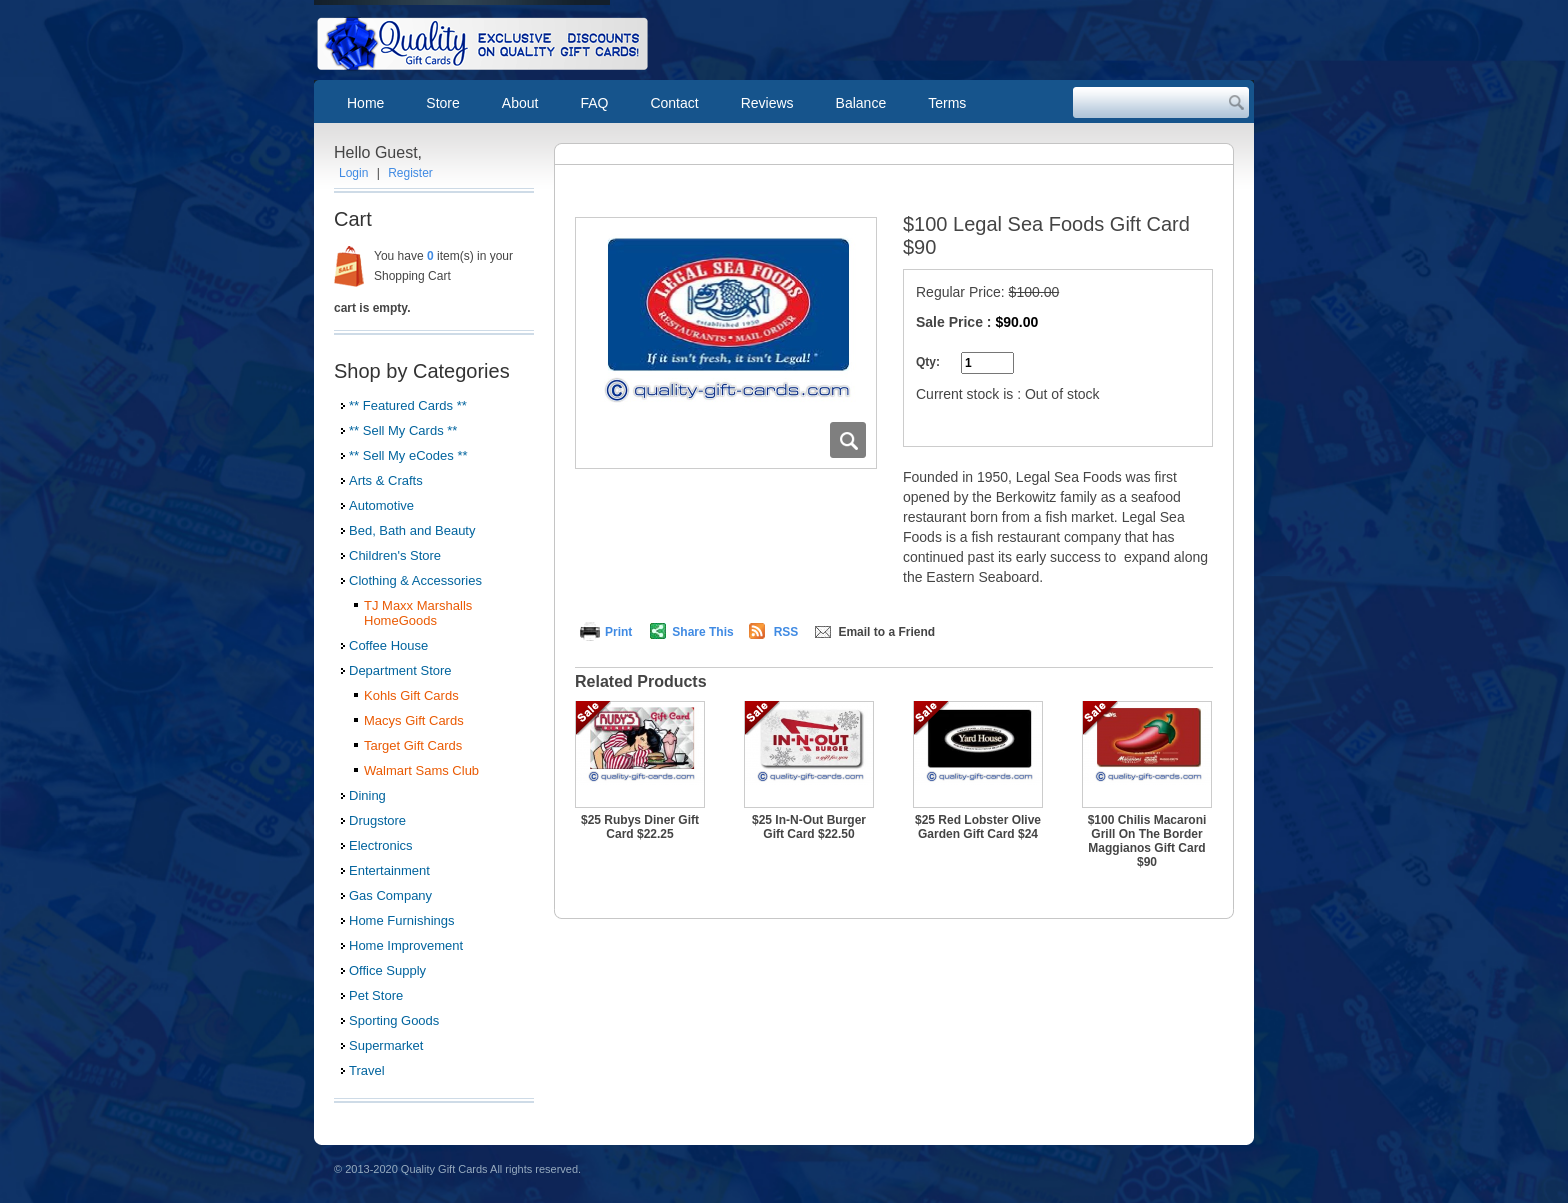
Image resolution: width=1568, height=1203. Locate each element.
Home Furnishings (402, 920)
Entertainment (389, 870)
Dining (367, 795)
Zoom (848, 440)
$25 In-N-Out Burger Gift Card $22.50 (809, 827)
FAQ (594, 103)
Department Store (400, 670)
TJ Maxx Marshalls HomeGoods (418, 613)
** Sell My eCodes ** (408, 455)
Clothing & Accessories (415, 580)
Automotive (381, 505)
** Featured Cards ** (408, 405)
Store (442, 103)
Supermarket (386, 1045)
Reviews (767, 103)
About (520, 103)
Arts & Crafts (386, 480)
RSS (786, 632)
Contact (674, 103)
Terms (947, 103)
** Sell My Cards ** (403, 430)
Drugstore (377, 820)
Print (618, 632)
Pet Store (376, 995)
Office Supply (387, 970)
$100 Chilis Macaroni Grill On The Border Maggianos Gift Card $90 (1147, 841)
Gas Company (390, 895)
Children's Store (395, 555)
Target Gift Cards (413, 745)
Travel (367, 1070)
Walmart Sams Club (421, 770)
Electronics (381, 845)
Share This (702, 632)
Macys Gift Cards (414, 720)
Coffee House (388, 645)
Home (365, 103)
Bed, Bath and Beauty (412, 530)
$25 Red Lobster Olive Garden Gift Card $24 (978, 827)
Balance (861, 103)
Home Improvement (406, 945)
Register (410, 173)
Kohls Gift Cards (411, 695)
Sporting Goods (394, 1020)
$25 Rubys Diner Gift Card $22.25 (640, 827)
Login (353, 173)
